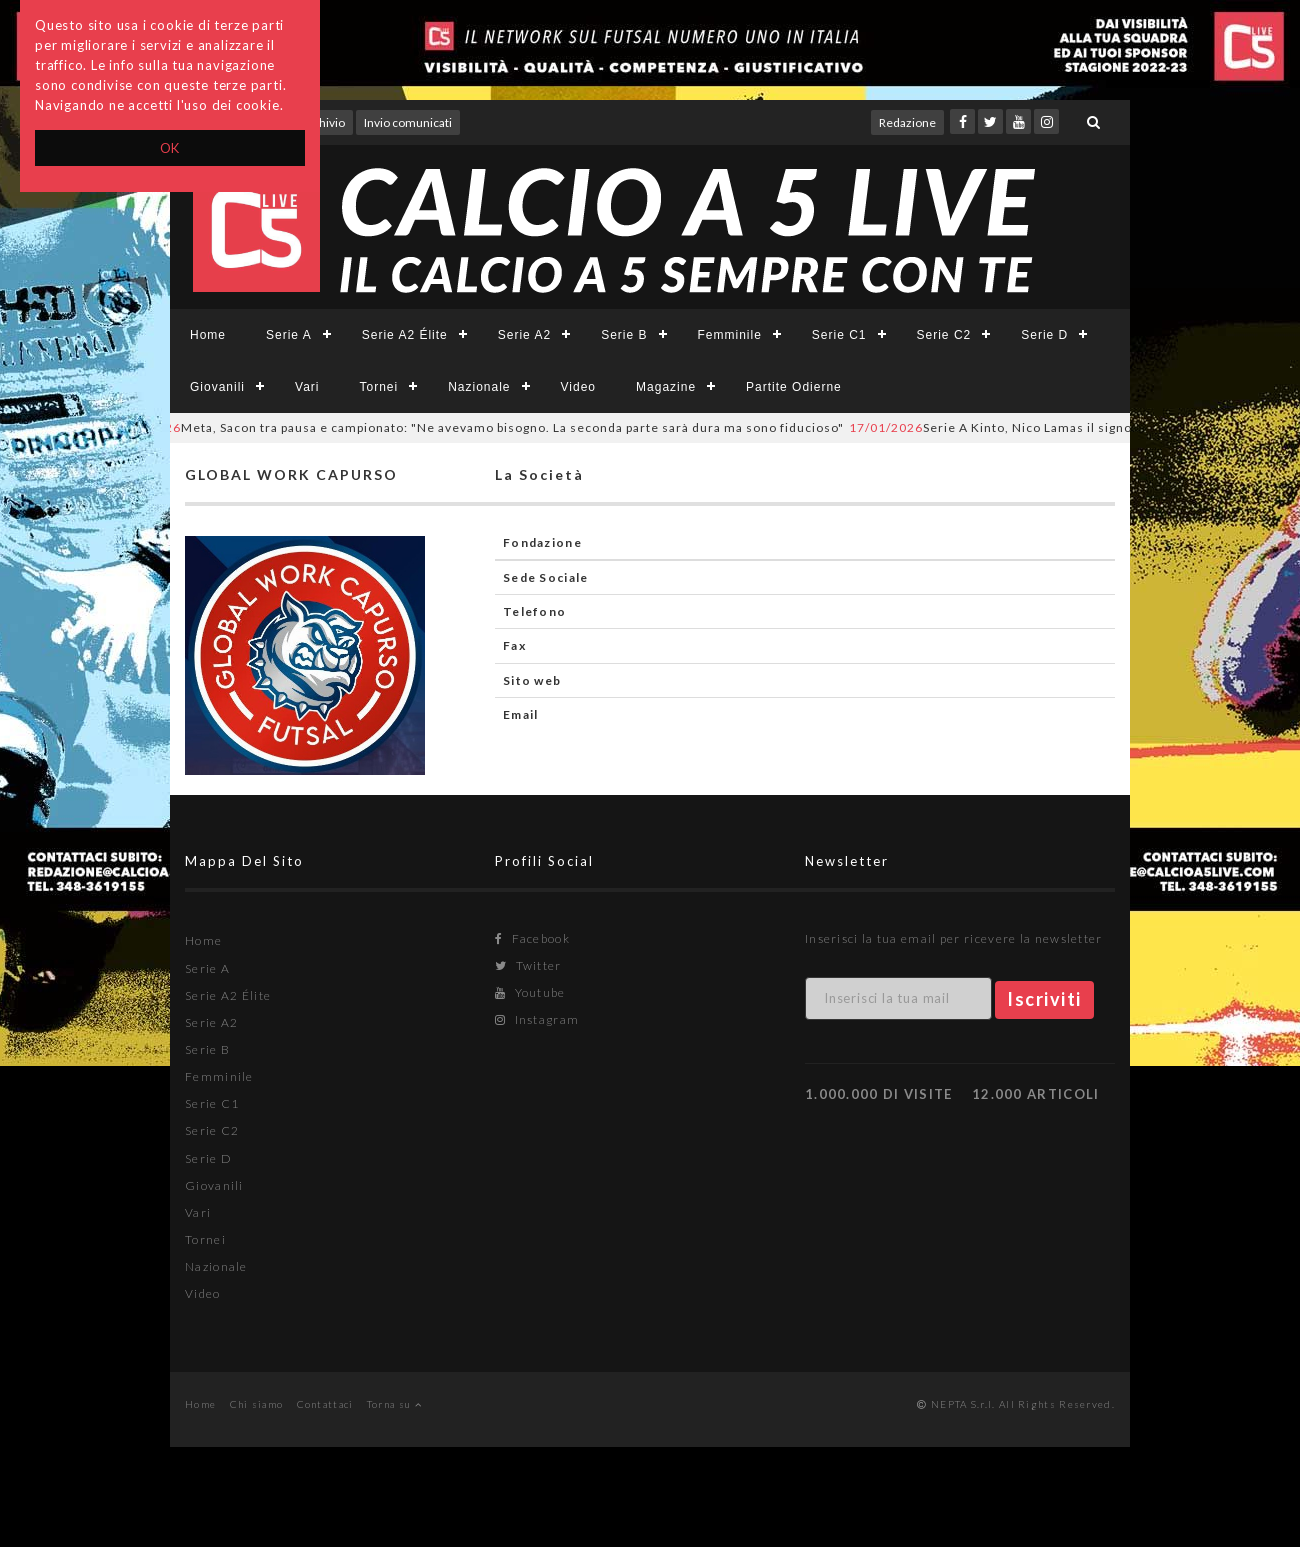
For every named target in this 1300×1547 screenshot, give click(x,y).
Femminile (730, 335)
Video (578, 387)
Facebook (532, 938)
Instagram (537, 1019)
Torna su (394, 1404)
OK (170, 148)
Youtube (530, 992)
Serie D (1044, 335)
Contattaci (325, 1404)
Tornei (378, 387)
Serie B (624, 335)
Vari (307, 387)
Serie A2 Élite (405, 335)
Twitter (528, 965)
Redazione (907, 122)
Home (208, 335)
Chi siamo (257, 1404)
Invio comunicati (408, 122)
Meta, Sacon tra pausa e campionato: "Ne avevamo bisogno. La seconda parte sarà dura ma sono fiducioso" (484, 427)
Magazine (666, 387)
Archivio (322, 122)
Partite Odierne (794, 387)
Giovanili (217, 387)
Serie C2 (944, 335)
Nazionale (479, 387)
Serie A (289, 335)
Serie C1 (839, 335)
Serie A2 (524, 335)
